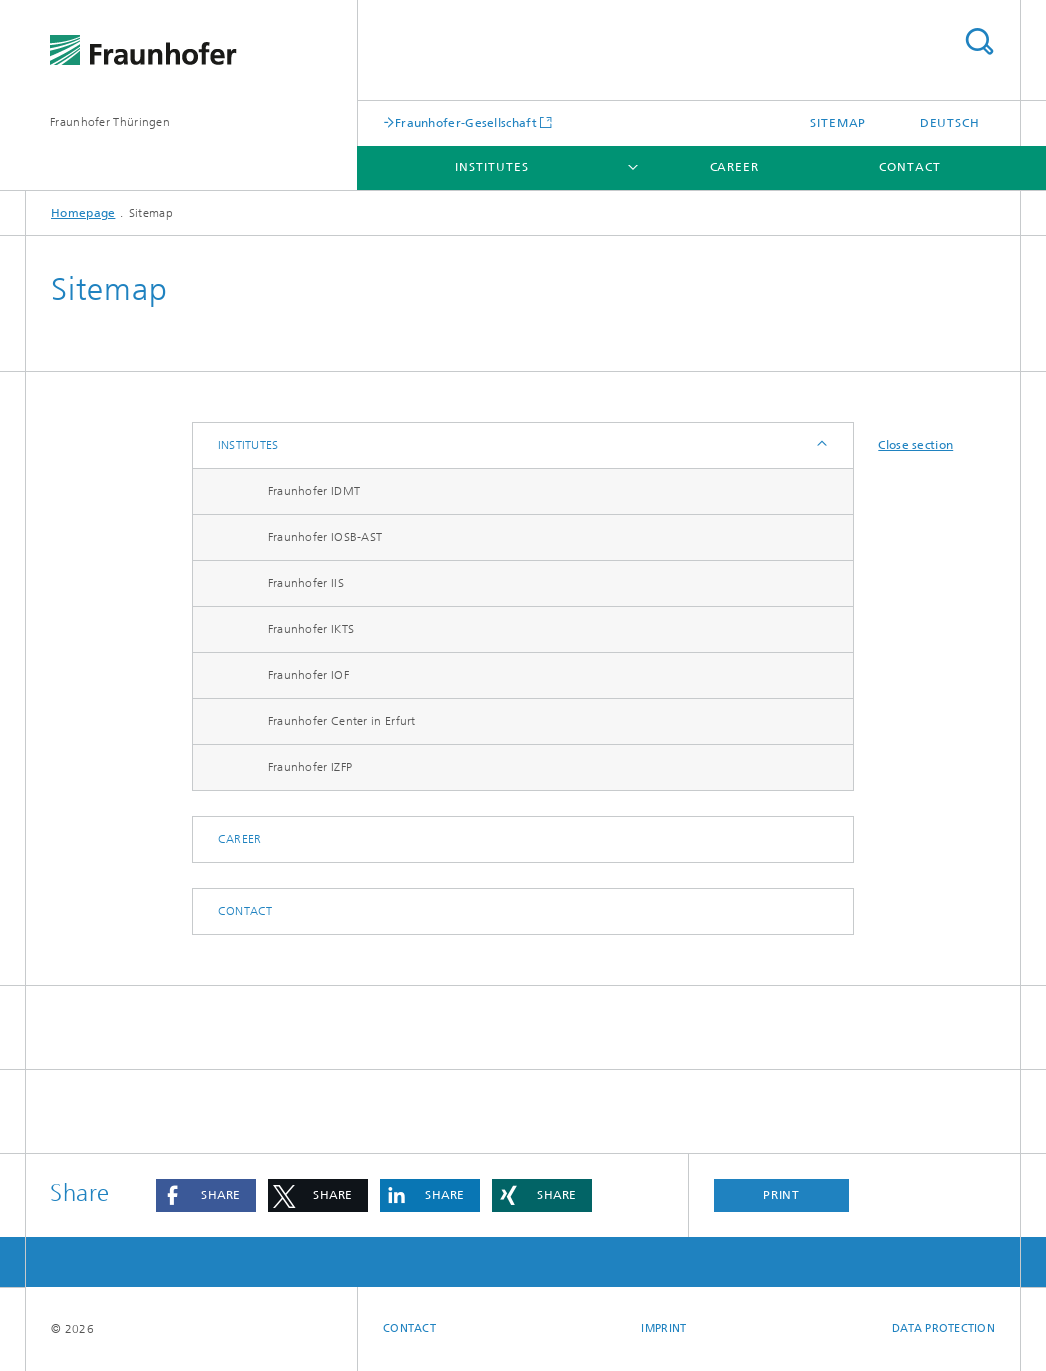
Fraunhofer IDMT (314, 491)
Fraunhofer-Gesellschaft (466, 122)
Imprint (663, 1328)
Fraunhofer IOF (308, 675)
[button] (206, 1195)
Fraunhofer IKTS (311, 629)
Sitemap (838, 123)
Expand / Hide (820, 445)
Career (734, 167)
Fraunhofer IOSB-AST (325, 537)
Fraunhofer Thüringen (110, 122)
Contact (909, 167)
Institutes (491, 167)
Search (979, 41)
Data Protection (943, 1328)
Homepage (83, 213)
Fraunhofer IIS (306, 583)
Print (782, 1195)
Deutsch (950, 123)
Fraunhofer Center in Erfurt (342, 721)
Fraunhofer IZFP (310, 767)
